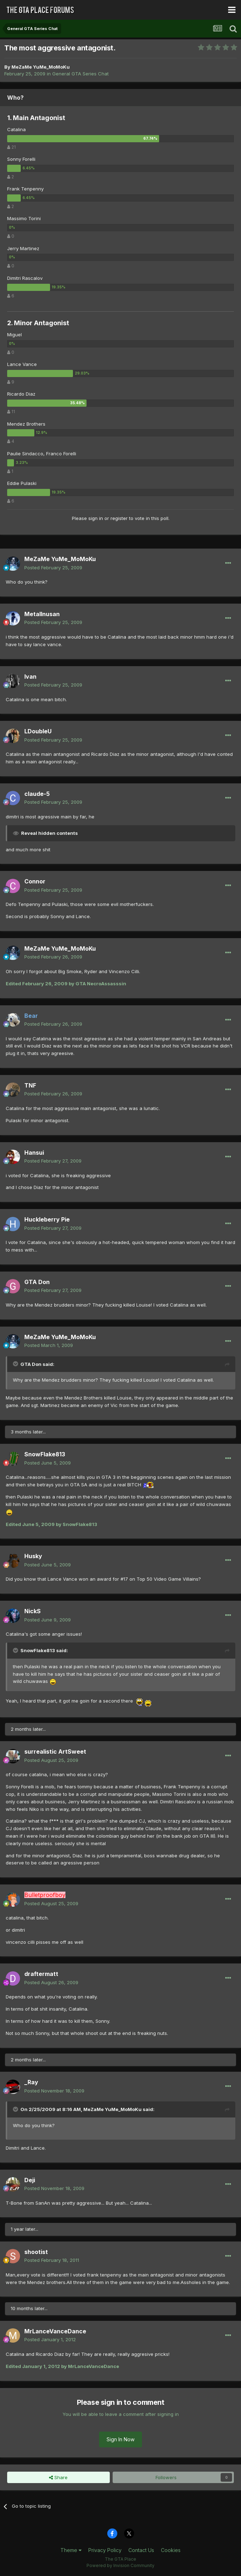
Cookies (171, 2550)
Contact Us (141, 2550)
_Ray (31, 2082)
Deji (29, 2180)
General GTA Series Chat (80, 73)
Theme (71, 2550)
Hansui (34, 1152)
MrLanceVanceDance (55, 2331)
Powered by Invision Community (120, 2565)
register (119, 518)
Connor (34, 881)
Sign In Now (120, 2439)
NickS (32, 1611)
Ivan (30, 676)
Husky (33, 1556)
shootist (36, 2251)
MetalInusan (42, 614)
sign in (95, 518)
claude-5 (37, 793)
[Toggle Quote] (16, 1364)
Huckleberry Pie (47, 1219)
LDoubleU (37, 731)
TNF (30, 1085)
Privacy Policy (105, 2550)
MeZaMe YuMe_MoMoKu (40, 67)
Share (58, 2477)
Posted (53, 567)
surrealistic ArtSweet (55, 1751)
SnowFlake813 (44, 1454)
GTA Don (37, 1281)
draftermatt (41, 1973)
